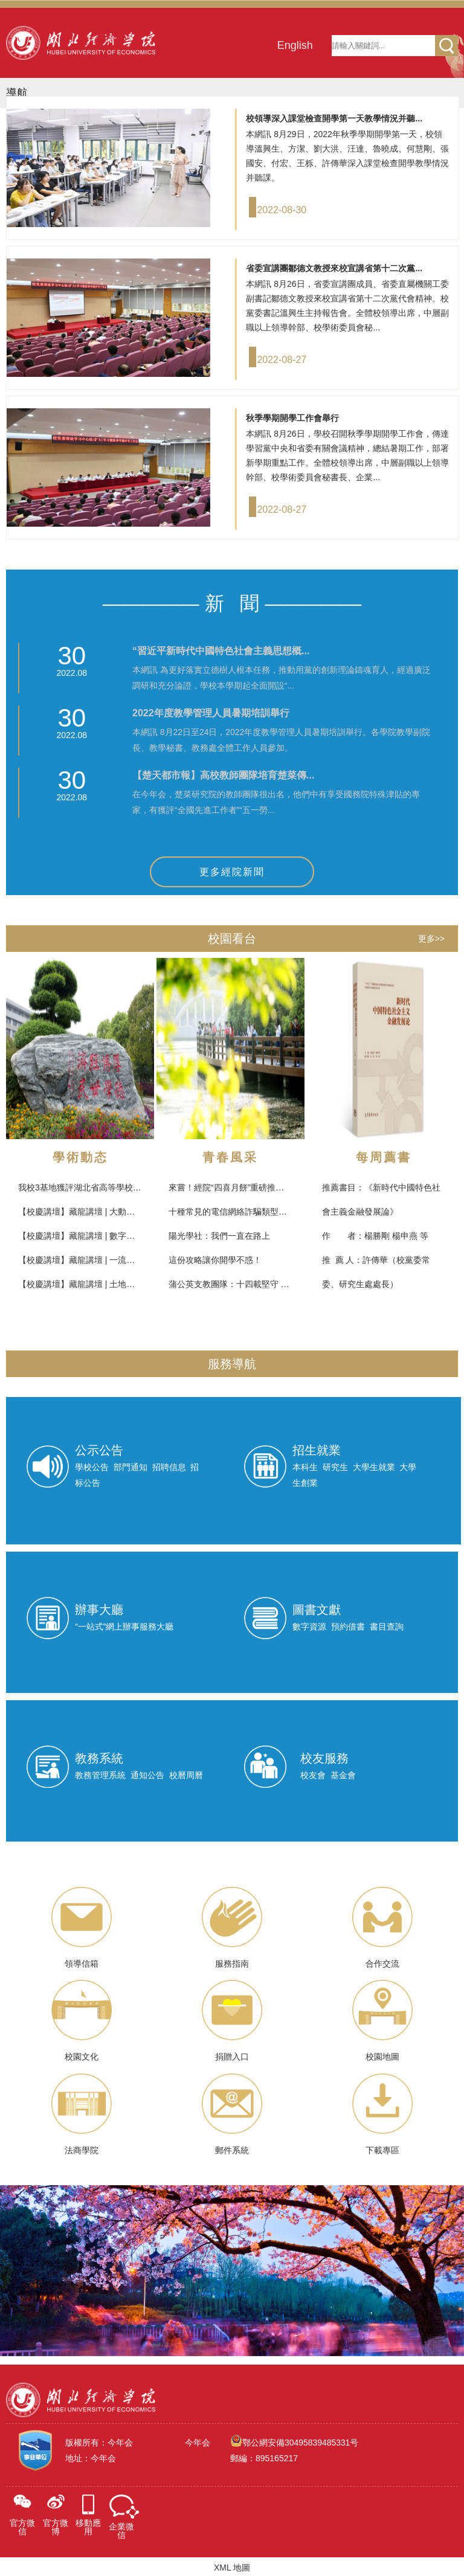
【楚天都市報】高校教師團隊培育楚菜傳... (223, 775)
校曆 (177, 1775)
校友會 (313, 1775)
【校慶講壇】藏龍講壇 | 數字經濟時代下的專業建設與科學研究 (135, 1236)
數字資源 (309, 1626)
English (295, 45)
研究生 (335, 1467)
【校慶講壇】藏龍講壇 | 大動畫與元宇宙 (93, 1211)
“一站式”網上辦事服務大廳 (124, 1626)
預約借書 (348, 1626)
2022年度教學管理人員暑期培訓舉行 (210, 713)
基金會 (343, 1775)
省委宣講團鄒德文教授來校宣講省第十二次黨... (334, 268)
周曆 (194, 1775)
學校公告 (92, 1467)
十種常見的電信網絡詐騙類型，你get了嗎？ (250, 1211)
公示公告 (99, 1450)
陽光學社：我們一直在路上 (219, 1236)
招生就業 (316, 1450)
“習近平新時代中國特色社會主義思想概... (220, 651)
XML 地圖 (232, 2566)
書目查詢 (387, 1626)
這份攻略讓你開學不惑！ (215, 1260)
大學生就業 (374, 1467)
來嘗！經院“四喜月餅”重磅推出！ (230, 1187)
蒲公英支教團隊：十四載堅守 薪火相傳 (242, 1284)
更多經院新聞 (232, 872)
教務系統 (99, 1758)
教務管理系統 (100, 1775)
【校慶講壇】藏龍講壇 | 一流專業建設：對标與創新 (114, 1260)
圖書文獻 (316, 1609)
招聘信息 (169, 1467)
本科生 (305, 1467)
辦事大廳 (99, 1609)
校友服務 (324, 1758)
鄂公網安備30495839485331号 (300, 2441)
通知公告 (147, 1775)
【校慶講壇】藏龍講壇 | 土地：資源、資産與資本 (110, 1284)
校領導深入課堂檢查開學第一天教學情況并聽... (334, 118)
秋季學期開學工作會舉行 (292, 418)
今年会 (197, 2441)
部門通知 (130, 1467)
